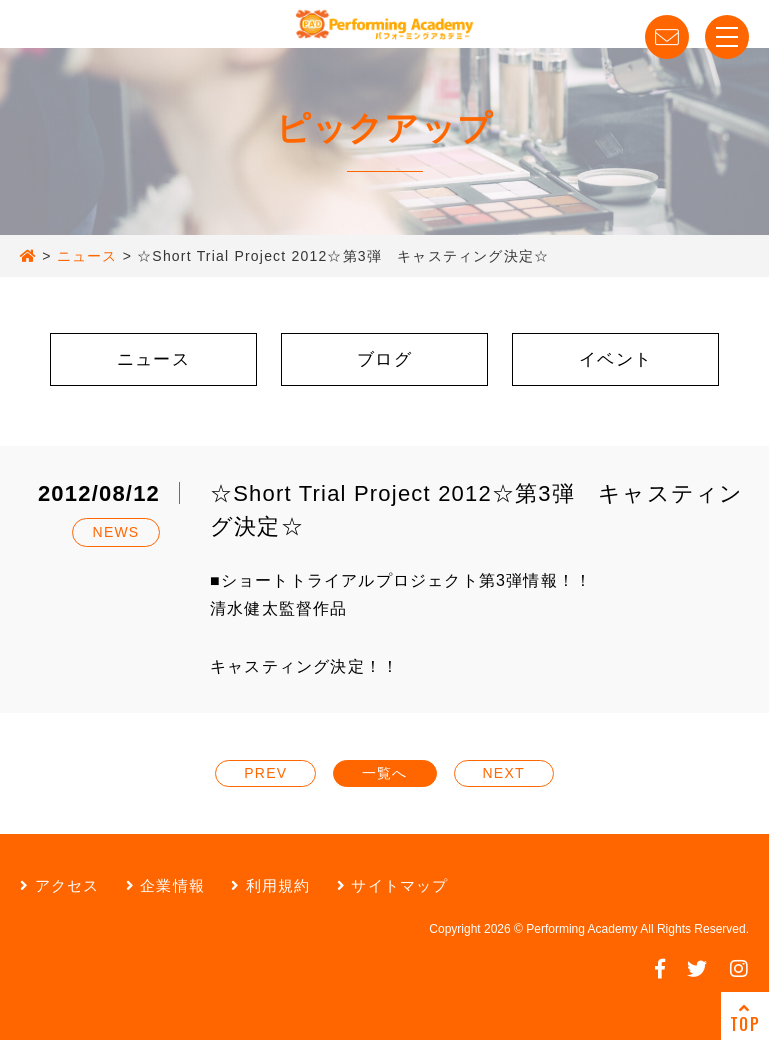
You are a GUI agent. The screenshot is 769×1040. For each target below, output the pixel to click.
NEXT (504, 773)
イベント (615, 359)
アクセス (59, 885)
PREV (265, 773)
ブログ (384, 359)
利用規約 (270, 885)
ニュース (153, 359)
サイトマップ (393, 885)
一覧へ (385, 773)
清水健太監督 (261, 608)
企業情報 (165, 885)
